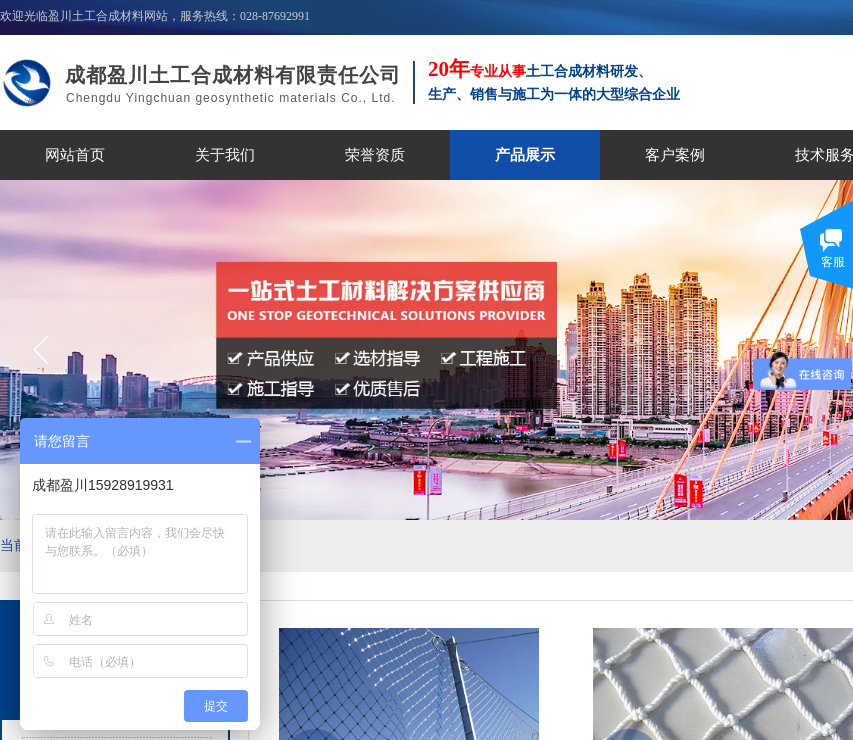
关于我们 (225, 155)
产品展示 (525, 155)
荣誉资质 (375, 155)
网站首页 (75, 155)
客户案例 (675, 155)
